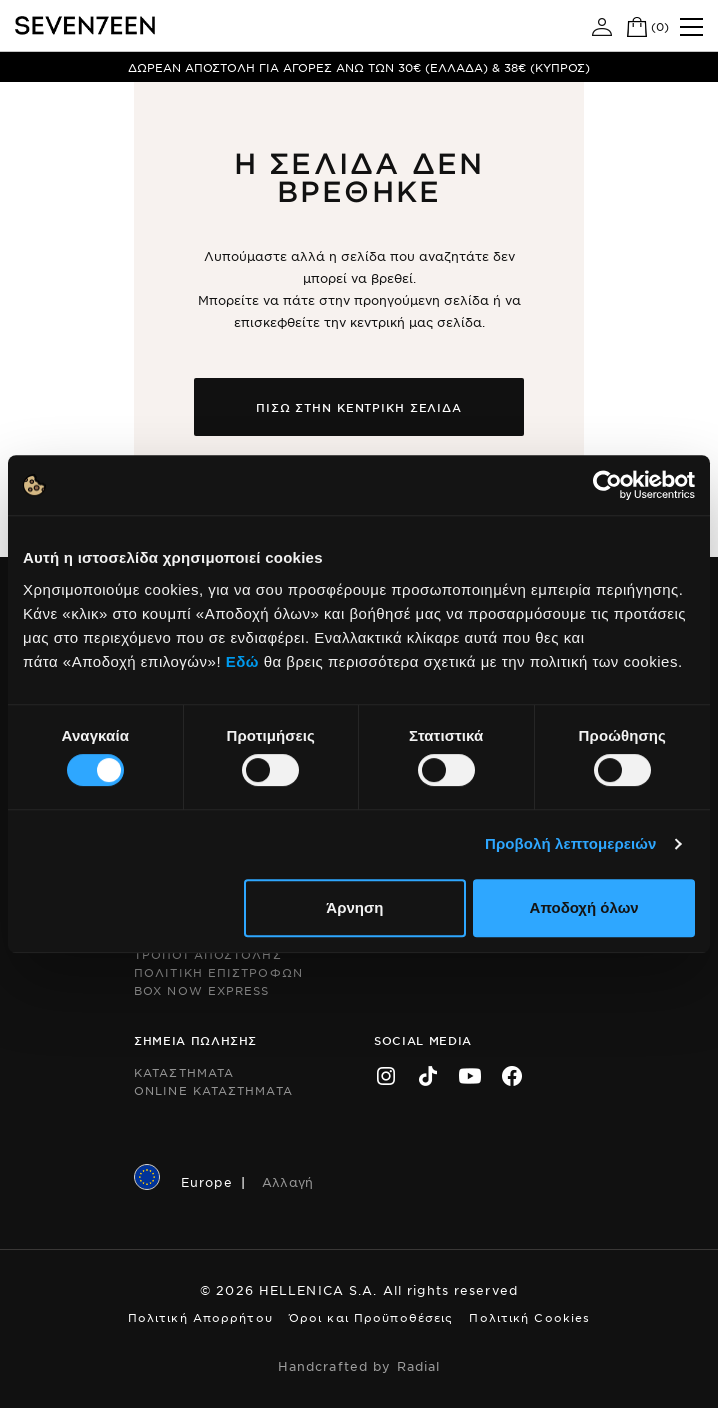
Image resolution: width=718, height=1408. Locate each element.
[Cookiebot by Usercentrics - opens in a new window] (607, 485)
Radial (419, 1366)
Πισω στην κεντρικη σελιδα (359, 407)
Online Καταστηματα (213, 1090)
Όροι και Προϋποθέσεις (371, 1317)
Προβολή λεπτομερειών (571, 843)
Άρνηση (354, 907)
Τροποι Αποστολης (208, 954)
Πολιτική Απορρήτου (200, 1317)
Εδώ (242, 661)
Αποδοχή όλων (584, 907)
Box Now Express (202, 990)
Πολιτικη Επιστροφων (218, 972)
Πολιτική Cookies (529, 1317)
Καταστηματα (184, 1072)
